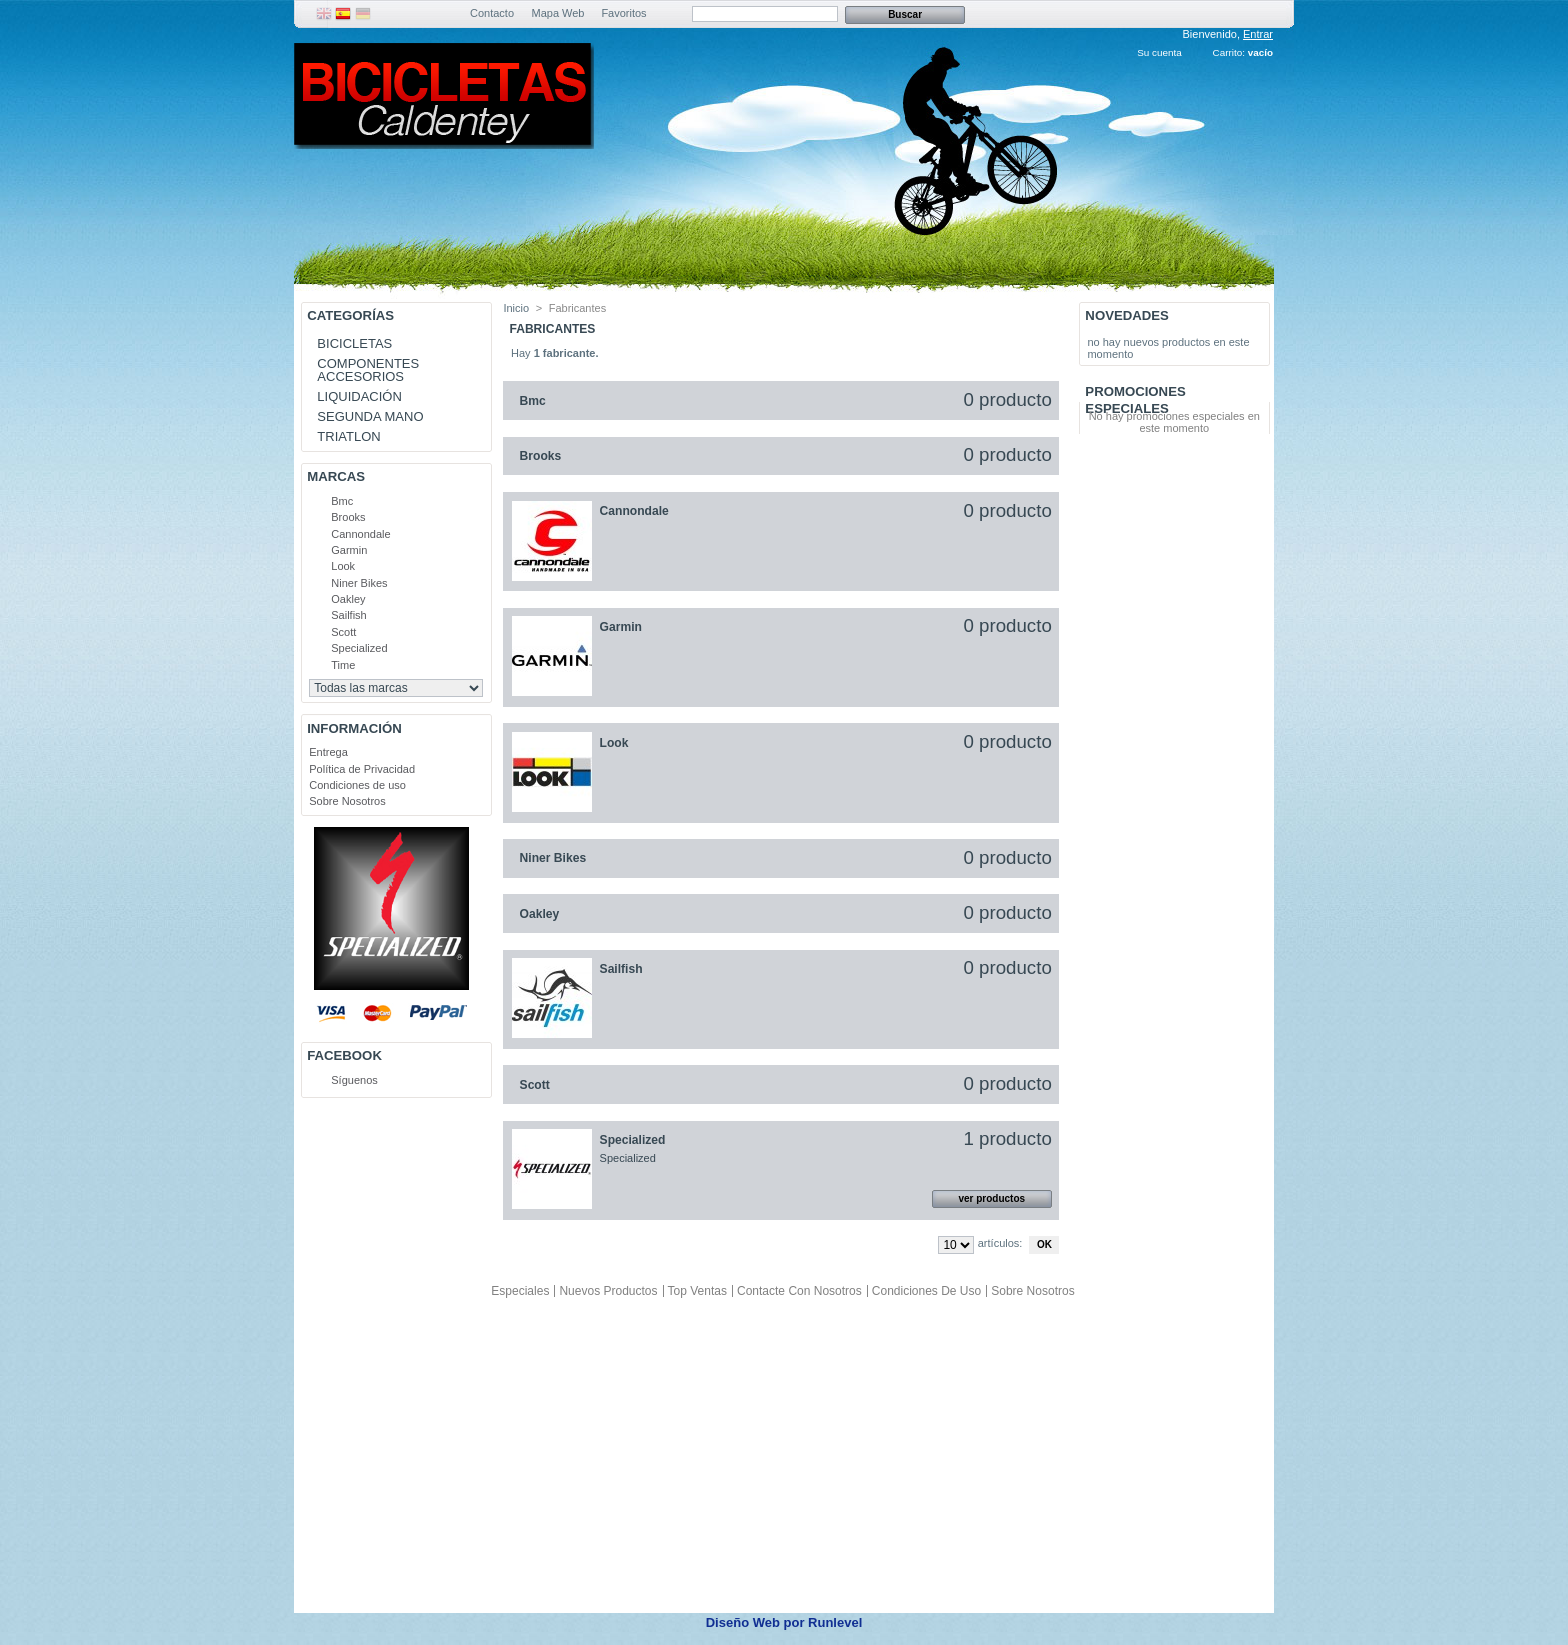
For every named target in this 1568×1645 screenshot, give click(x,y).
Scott (343, 632)
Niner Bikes (359, 583)
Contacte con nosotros (799, 1291)
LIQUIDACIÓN (359, 396)
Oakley (348, 599)
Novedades (1127, 315)
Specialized (359, 648)
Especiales (520, 1291)
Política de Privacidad (362, 769)
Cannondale (360, 534)
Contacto (492, 13)
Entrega (328, 752)
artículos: (1000, 1243)
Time (343, 665)
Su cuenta (1159, 52)
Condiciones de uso (357, 785)
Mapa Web (558, 13)
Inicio (516, 308)
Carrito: (1229, 52)
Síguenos (354, 1080)
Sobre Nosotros (347, 801)
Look (343, 566)
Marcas (336, 476)
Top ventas (697, 1291)
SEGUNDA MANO (370, 416)
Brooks (348, 517)
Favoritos (623, 13)
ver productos (991, 1198)
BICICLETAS (354, 343)
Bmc (342, 501)
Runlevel (835, 1622)
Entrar (1258, 34)
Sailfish (348, 615)
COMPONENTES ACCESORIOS (368, 370)
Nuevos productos (608, 1291)
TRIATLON (348, 436)
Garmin (349, 550)
